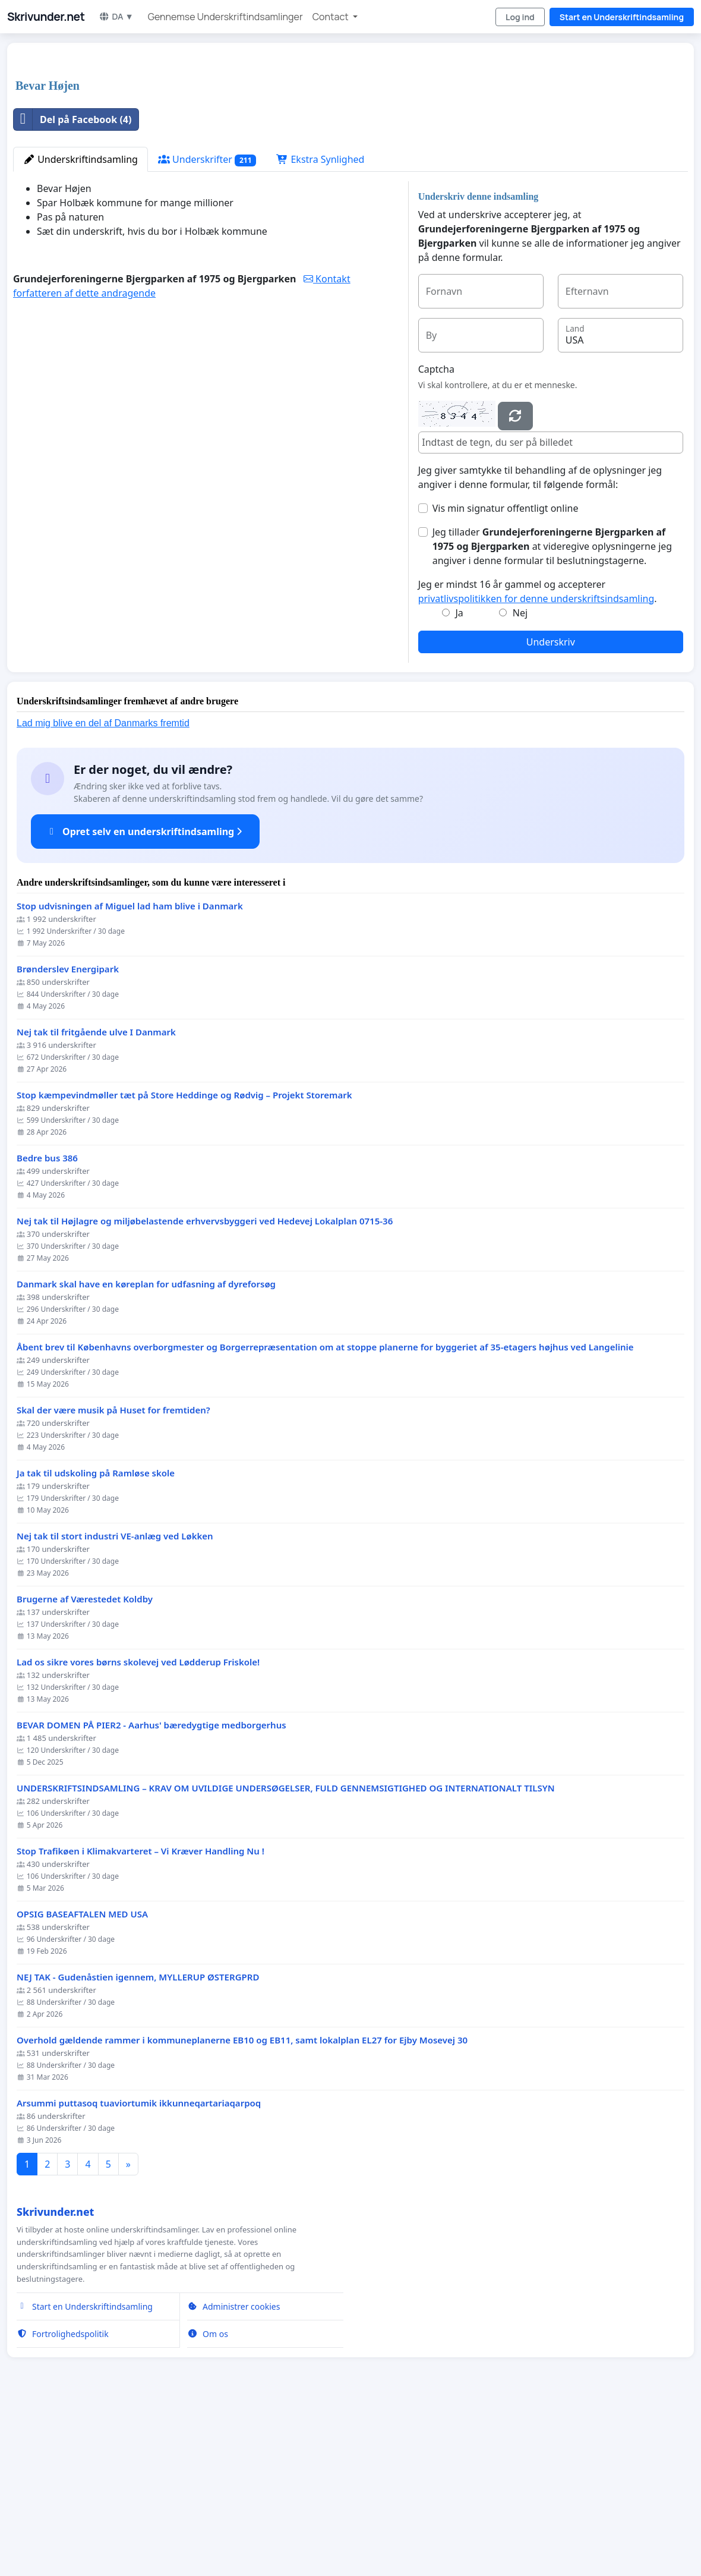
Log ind (520, 17)
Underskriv (550, 808)
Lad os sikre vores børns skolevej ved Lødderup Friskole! (138, 1828)
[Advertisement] (350, 145)
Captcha (436, 535)
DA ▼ (116, 16)
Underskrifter (207, 326)
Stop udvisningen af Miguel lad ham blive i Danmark (130, 1072)
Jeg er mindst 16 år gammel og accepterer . (537, 757)
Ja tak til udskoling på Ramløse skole (96, 1639)
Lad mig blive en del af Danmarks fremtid (103, 889)
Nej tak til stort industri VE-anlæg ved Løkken (115, 1702)
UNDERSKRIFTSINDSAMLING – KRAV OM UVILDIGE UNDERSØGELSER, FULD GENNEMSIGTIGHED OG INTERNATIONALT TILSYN (286, 1954)
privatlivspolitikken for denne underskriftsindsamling (536, 764)
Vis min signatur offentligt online (505, 674)
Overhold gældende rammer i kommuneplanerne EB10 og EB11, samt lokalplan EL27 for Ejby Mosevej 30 (242, 2206)
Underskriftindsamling (80, 325)
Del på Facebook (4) (72, 286)
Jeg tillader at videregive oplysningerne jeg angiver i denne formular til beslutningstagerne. (552, 712)
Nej (520, 779)
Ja (459, 779)
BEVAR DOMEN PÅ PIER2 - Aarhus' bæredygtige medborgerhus (151, 1891)
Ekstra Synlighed (320, 325)
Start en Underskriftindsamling (622, 17)
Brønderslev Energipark (68, 1135)
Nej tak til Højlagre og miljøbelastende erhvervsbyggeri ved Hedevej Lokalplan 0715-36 (205, 1387)
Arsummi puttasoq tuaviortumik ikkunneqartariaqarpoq (139, 2269)
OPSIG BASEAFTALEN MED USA (82, 2080)
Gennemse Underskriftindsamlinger (225, 16)
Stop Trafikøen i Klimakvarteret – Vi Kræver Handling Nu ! (140, 2017)
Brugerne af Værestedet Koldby (85, 1765)
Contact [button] (331, 16)
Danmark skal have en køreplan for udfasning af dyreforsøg (146, 1450)
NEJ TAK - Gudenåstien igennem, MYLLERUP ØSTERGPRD (138, 2143)
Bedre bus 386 (47, 1324)
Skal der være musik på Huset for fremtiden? (113, 1576)
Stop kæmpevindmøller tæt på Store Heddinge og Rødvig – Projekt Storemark (184, 1261)
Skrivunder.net (45, 16)
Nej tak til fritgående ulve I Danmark (96, 1198)
